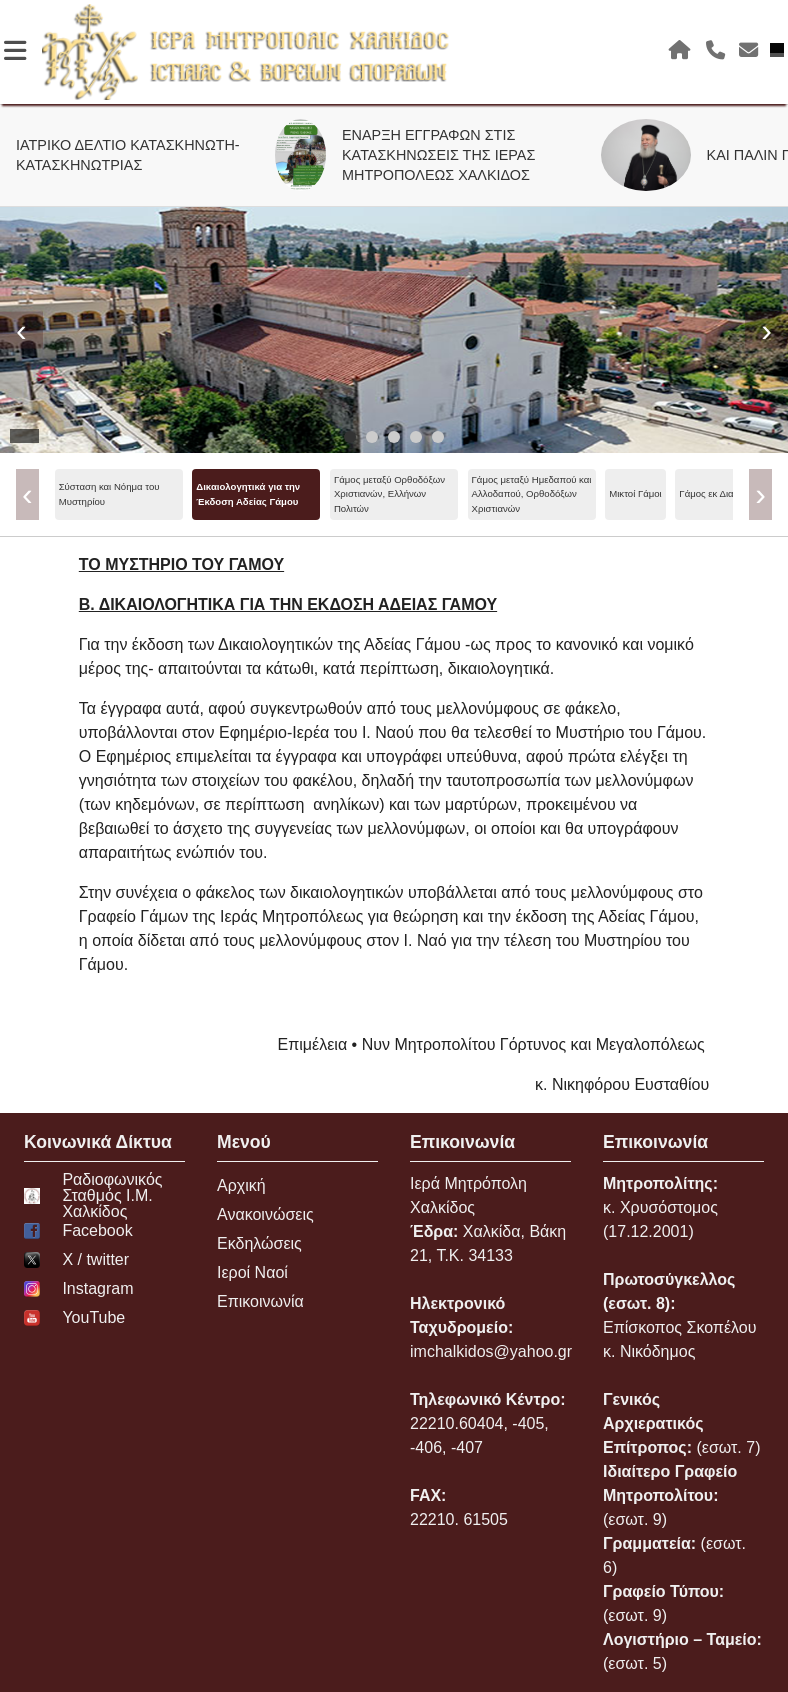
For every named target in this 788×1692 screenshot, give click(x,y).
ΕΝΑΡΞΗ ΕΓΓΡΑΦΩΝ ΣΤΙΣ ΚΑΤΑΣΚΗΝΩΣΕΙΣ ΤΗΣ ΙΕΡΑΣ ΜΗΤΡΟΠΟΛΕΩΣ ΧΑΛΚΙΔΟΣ (447, 155)
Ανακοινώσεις (265, 1214)
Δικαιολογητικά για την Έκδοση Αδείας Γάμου (248, 493)
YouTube (74, 1318)
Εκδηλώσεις (259, 1243)
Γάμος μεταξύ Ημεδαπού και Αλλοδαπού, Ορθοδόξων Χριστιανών (532, 494)
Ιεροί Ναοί (252, 1272)
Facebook (78, 1231)
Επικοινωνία (260, 1301)
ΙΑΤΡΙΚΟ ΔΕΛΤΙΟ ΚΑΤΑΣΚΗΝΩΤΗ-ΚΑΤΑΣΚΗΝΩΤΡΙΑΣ (137, 155)
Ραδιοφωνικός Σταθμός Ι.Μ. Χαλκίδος (93, 1196)
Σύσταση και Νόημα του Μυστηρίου (109, 493)
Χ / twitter (76, 1260)
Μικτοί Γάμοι (635, 493)
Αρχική (241, 1185)
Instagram (79, 1289)
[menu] (394, 494)
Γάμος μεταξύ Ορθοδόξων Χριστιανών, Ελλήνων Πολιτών (389, 494)
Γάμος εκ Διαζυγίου (719, 493)
